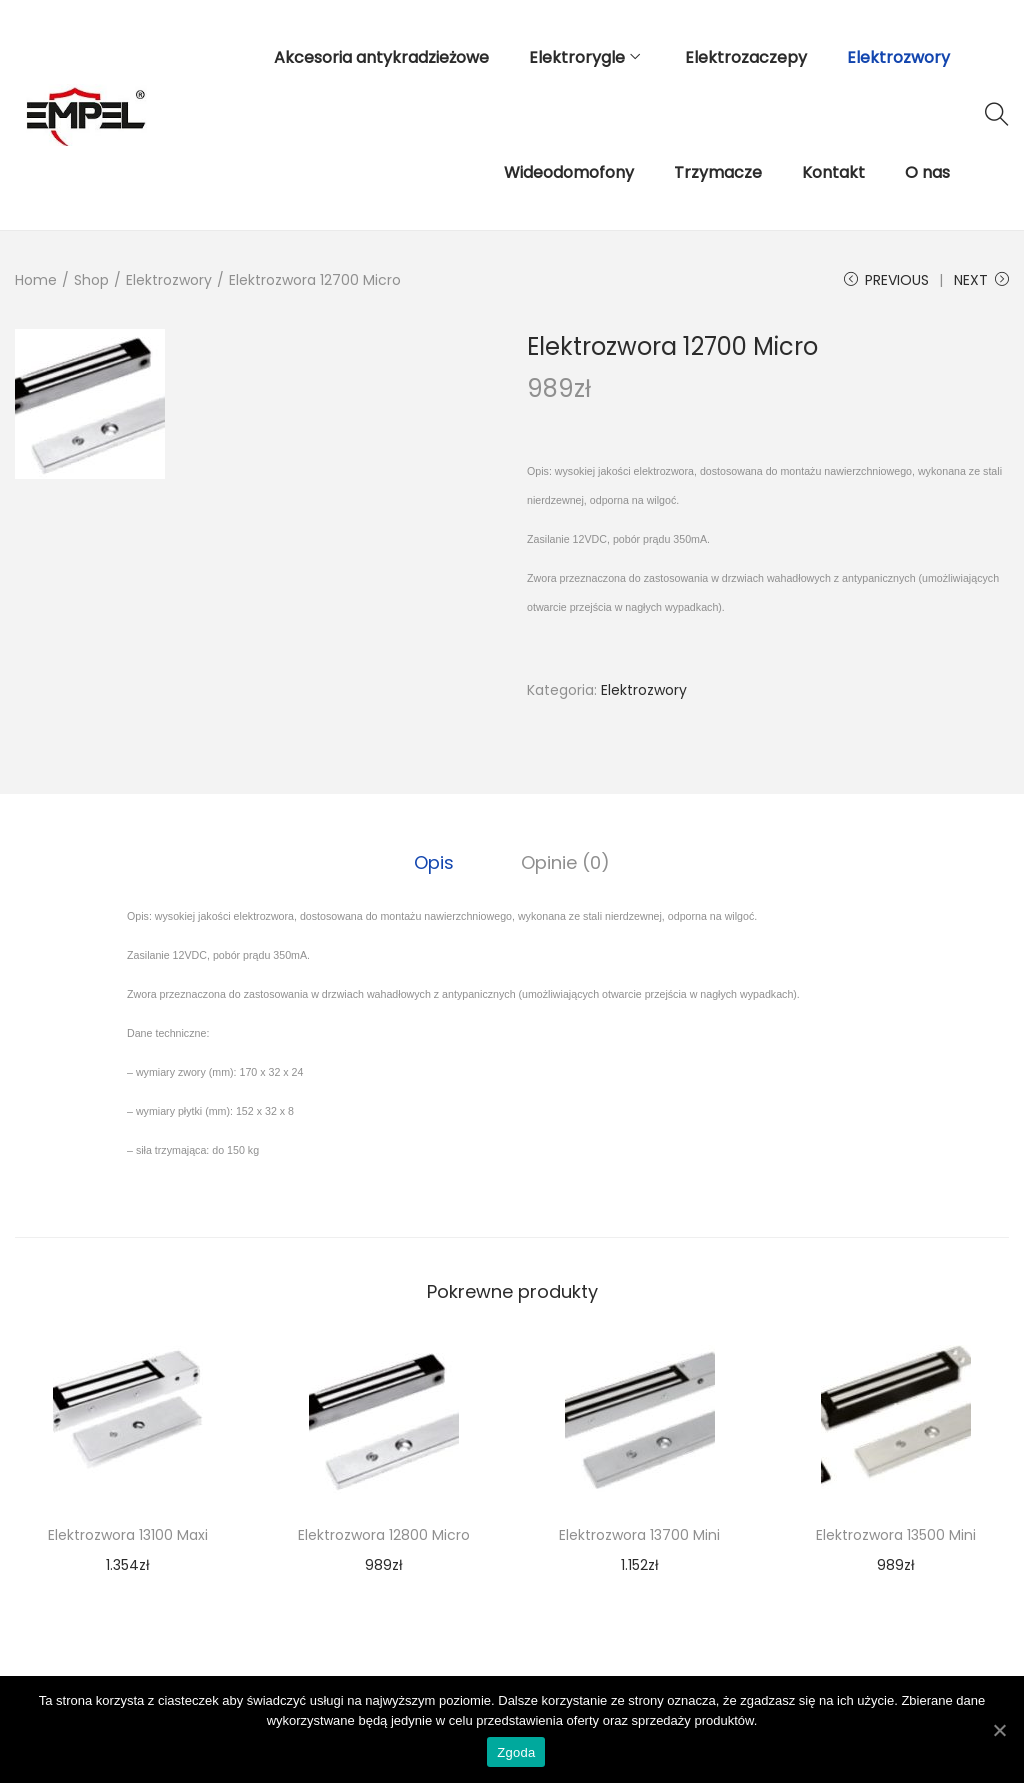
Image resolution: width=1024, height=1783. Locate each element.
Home (36, 280)
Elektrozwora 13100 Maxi (128, 1534)
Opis (436, 861)
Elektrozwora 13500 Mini (896, 1534)
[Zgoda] (999, 1730)
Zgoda (517, 1753)
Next (981, 280)
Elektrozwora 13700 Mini (639, 1534)
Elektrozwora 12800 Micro (384, 1534)
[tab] (436, 862)
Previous (886, 280)
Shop (91, 280)
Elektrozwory (169, 280)
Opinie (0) (564, 861)
